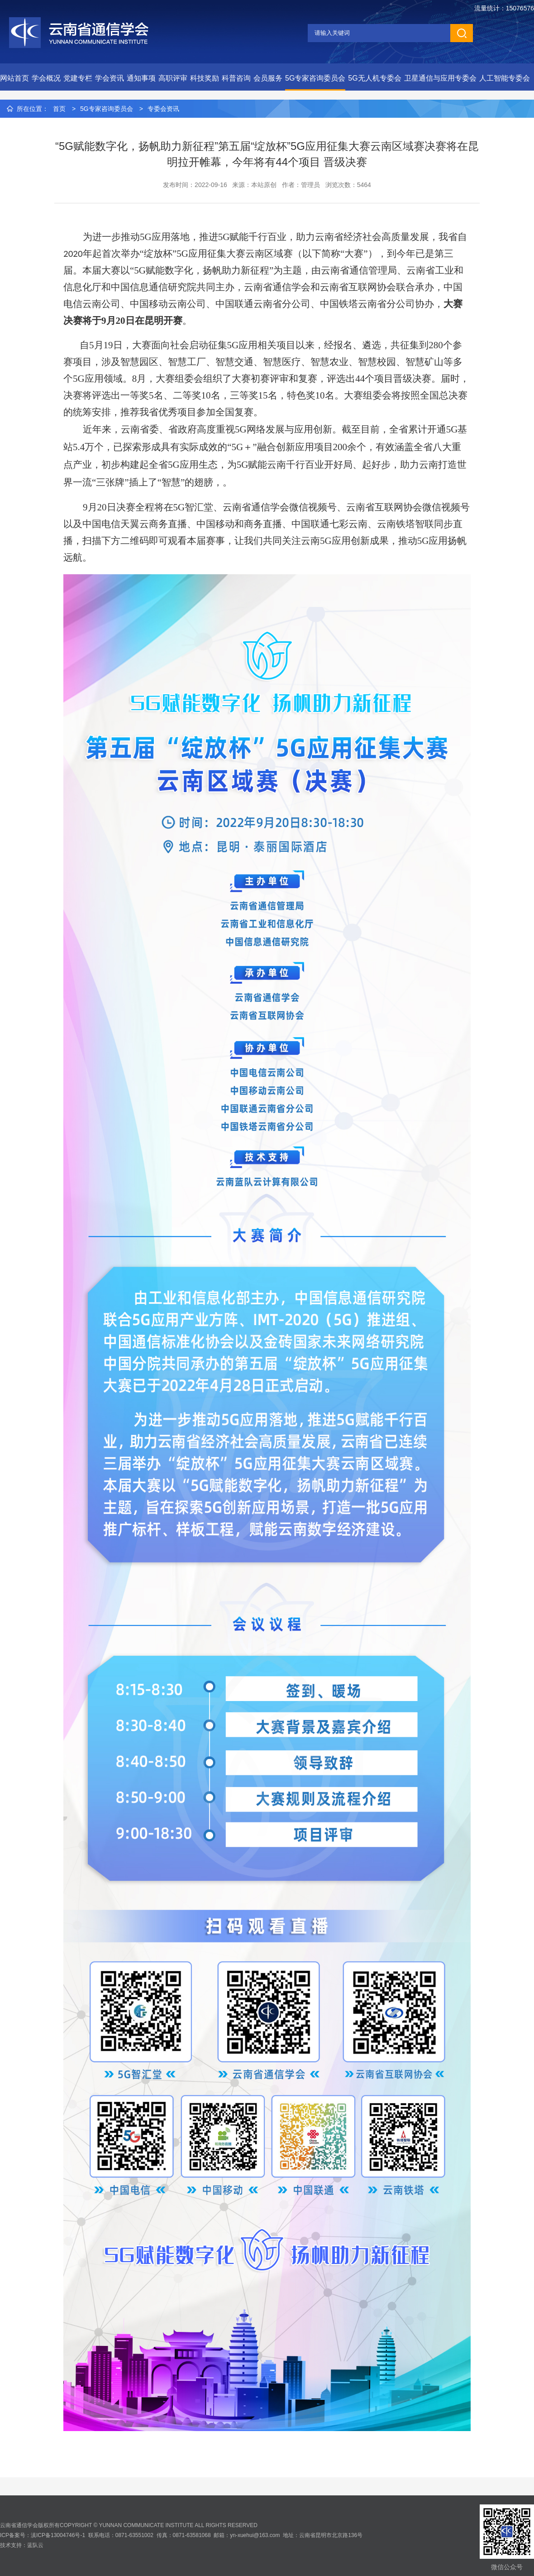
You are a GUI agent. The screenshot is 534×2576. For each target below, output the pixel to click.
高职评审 (172, 78)
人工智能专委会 (504, 78)
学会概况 (46, 78)
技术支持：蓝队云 (21, 2545)
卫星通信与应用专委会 (440, 78)
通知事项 (141, 78)
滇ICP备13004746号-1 (58, 2535)
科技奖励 (204, 78)
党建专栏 (77, 78)
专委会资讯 (163, 108)
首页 (59, 108)
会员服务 (267, 78)
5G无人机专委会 (374, 78)
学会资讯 (109, 78)
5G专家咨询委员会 (315, 78)
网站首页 (14, 78)
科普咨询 (236, 78)
